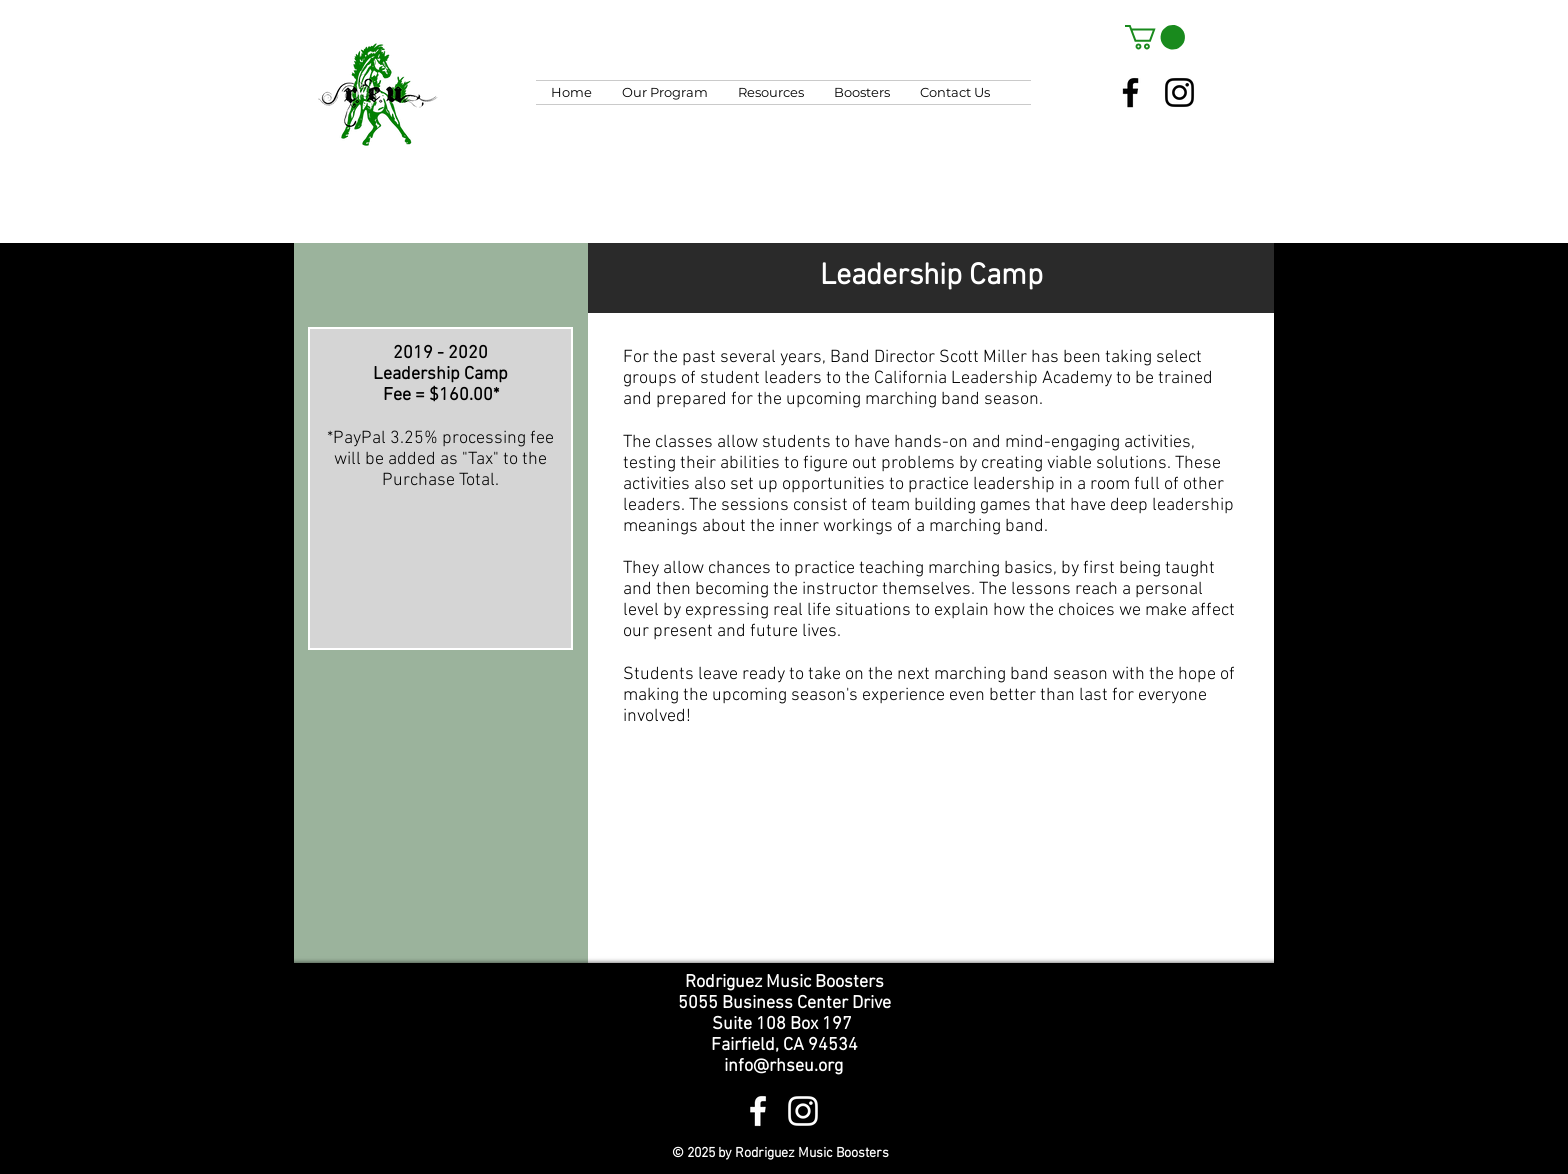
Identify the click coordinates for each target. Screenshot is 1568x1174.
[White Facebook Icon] (758, 1111)
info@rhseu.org (783, 1066)
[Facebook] (1130, 92)
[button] (1155, 37)
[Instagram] (1179, 92)
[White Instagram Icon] (803, 1111)
